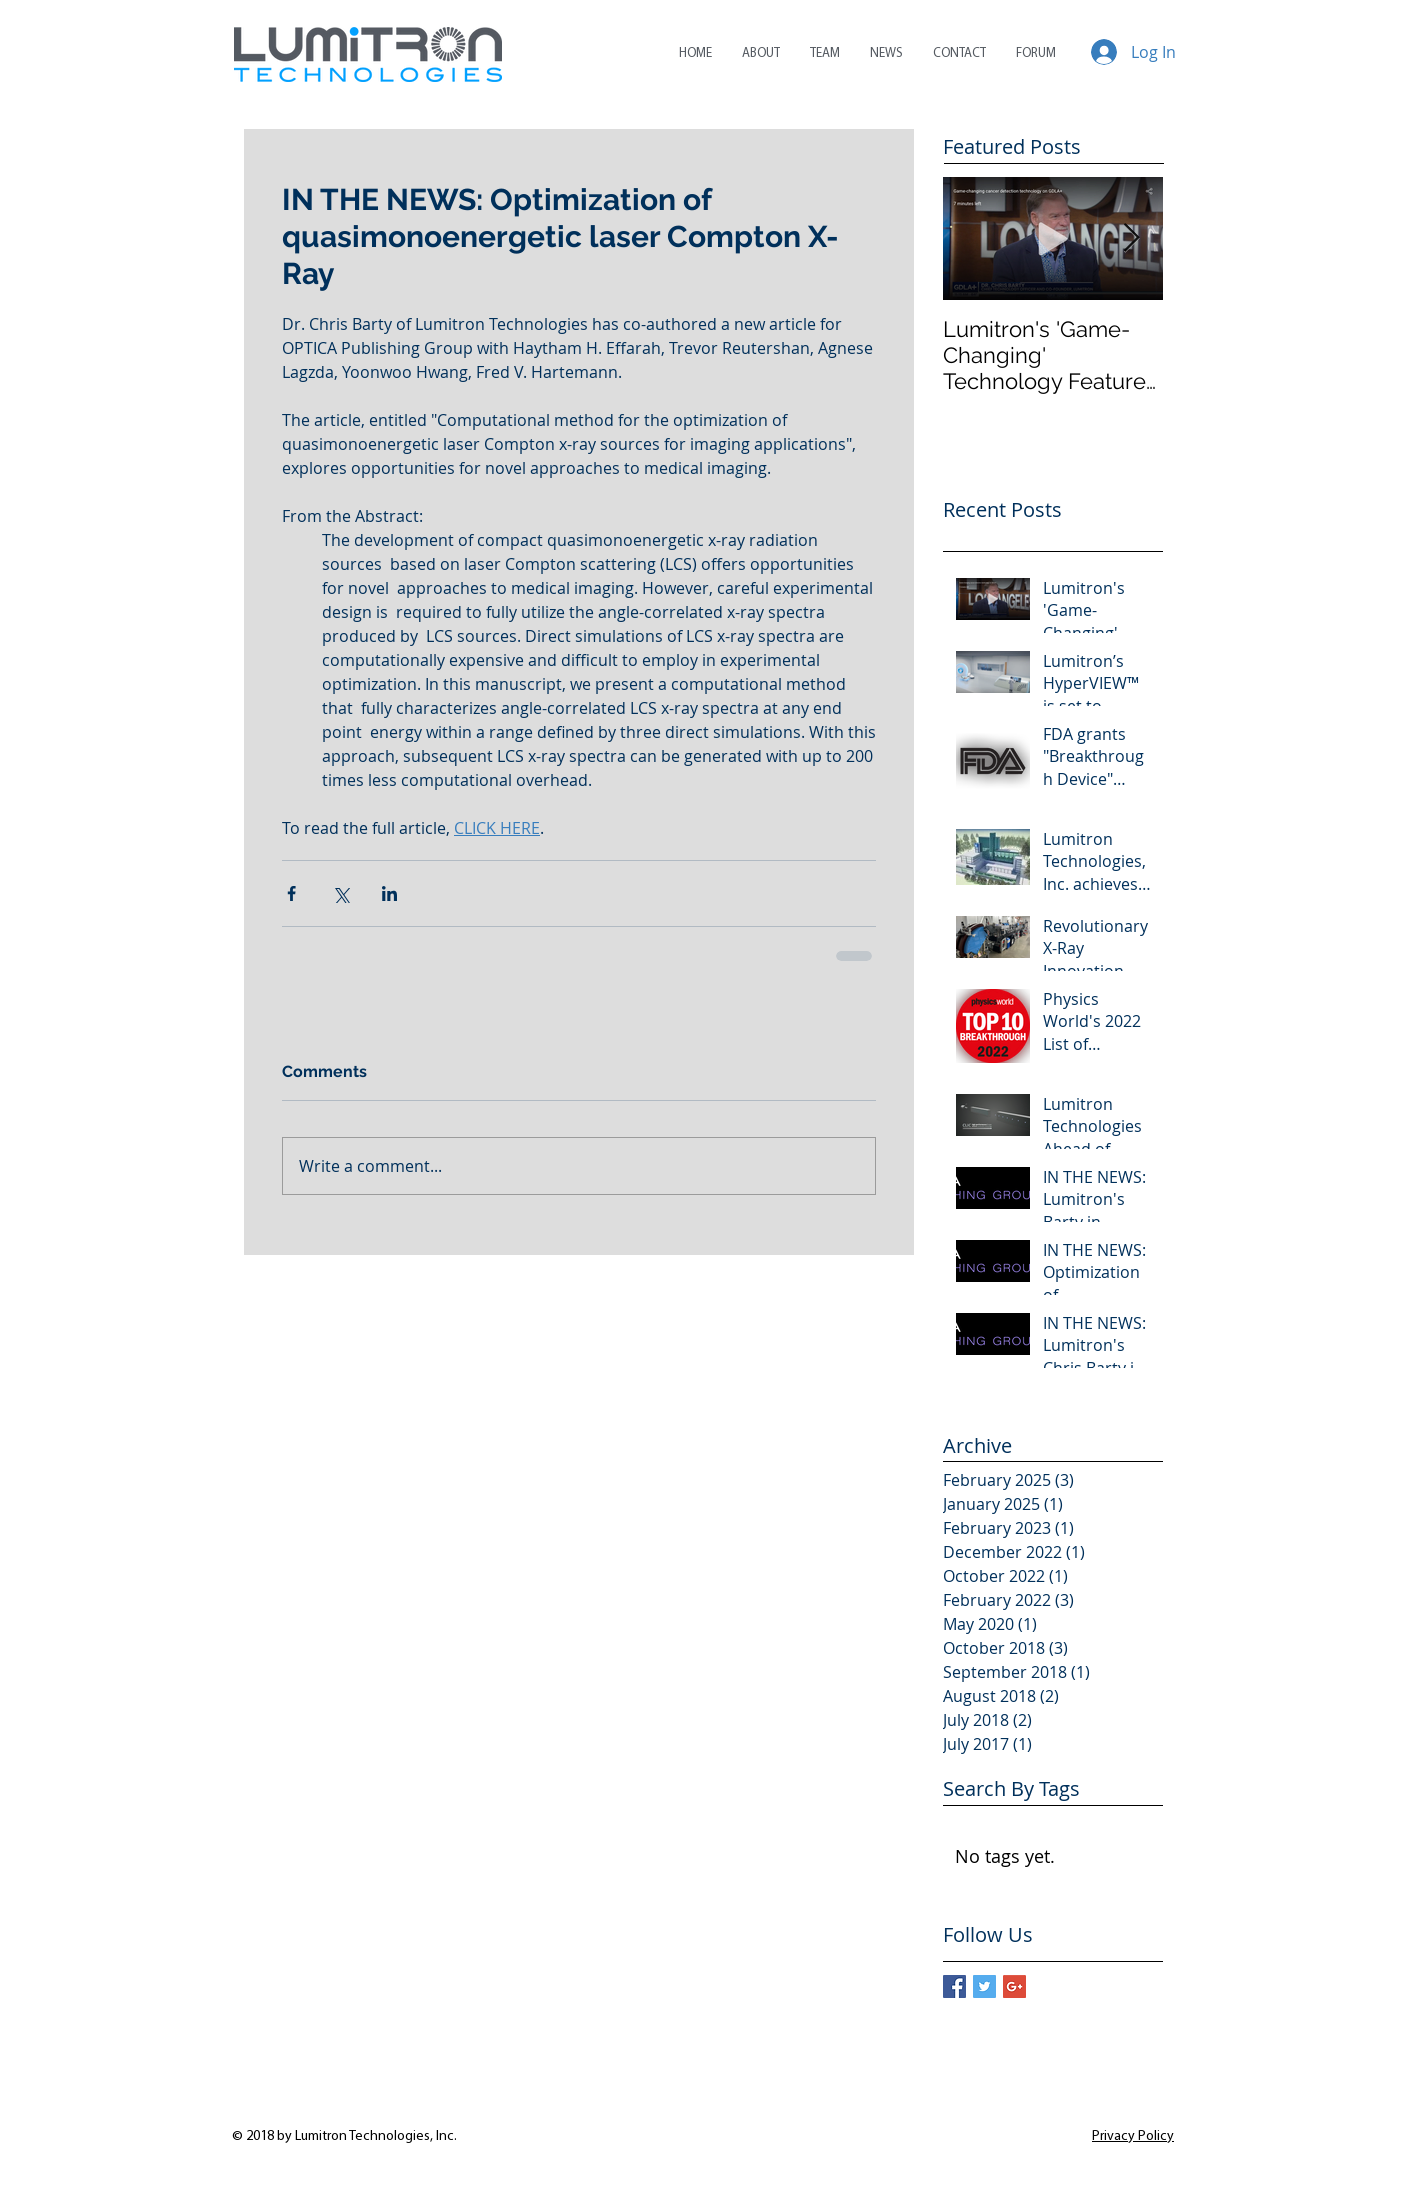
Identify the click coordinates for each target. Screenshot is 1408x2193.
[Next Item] (1131, 238)
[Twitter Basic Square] (984, 1986)
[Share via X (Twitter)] (340, 893)
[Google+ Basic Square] (1014, 1986)
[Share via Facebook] (291, 893)
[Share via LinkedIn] (389, 893)
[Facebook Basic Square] (954, 1986)
